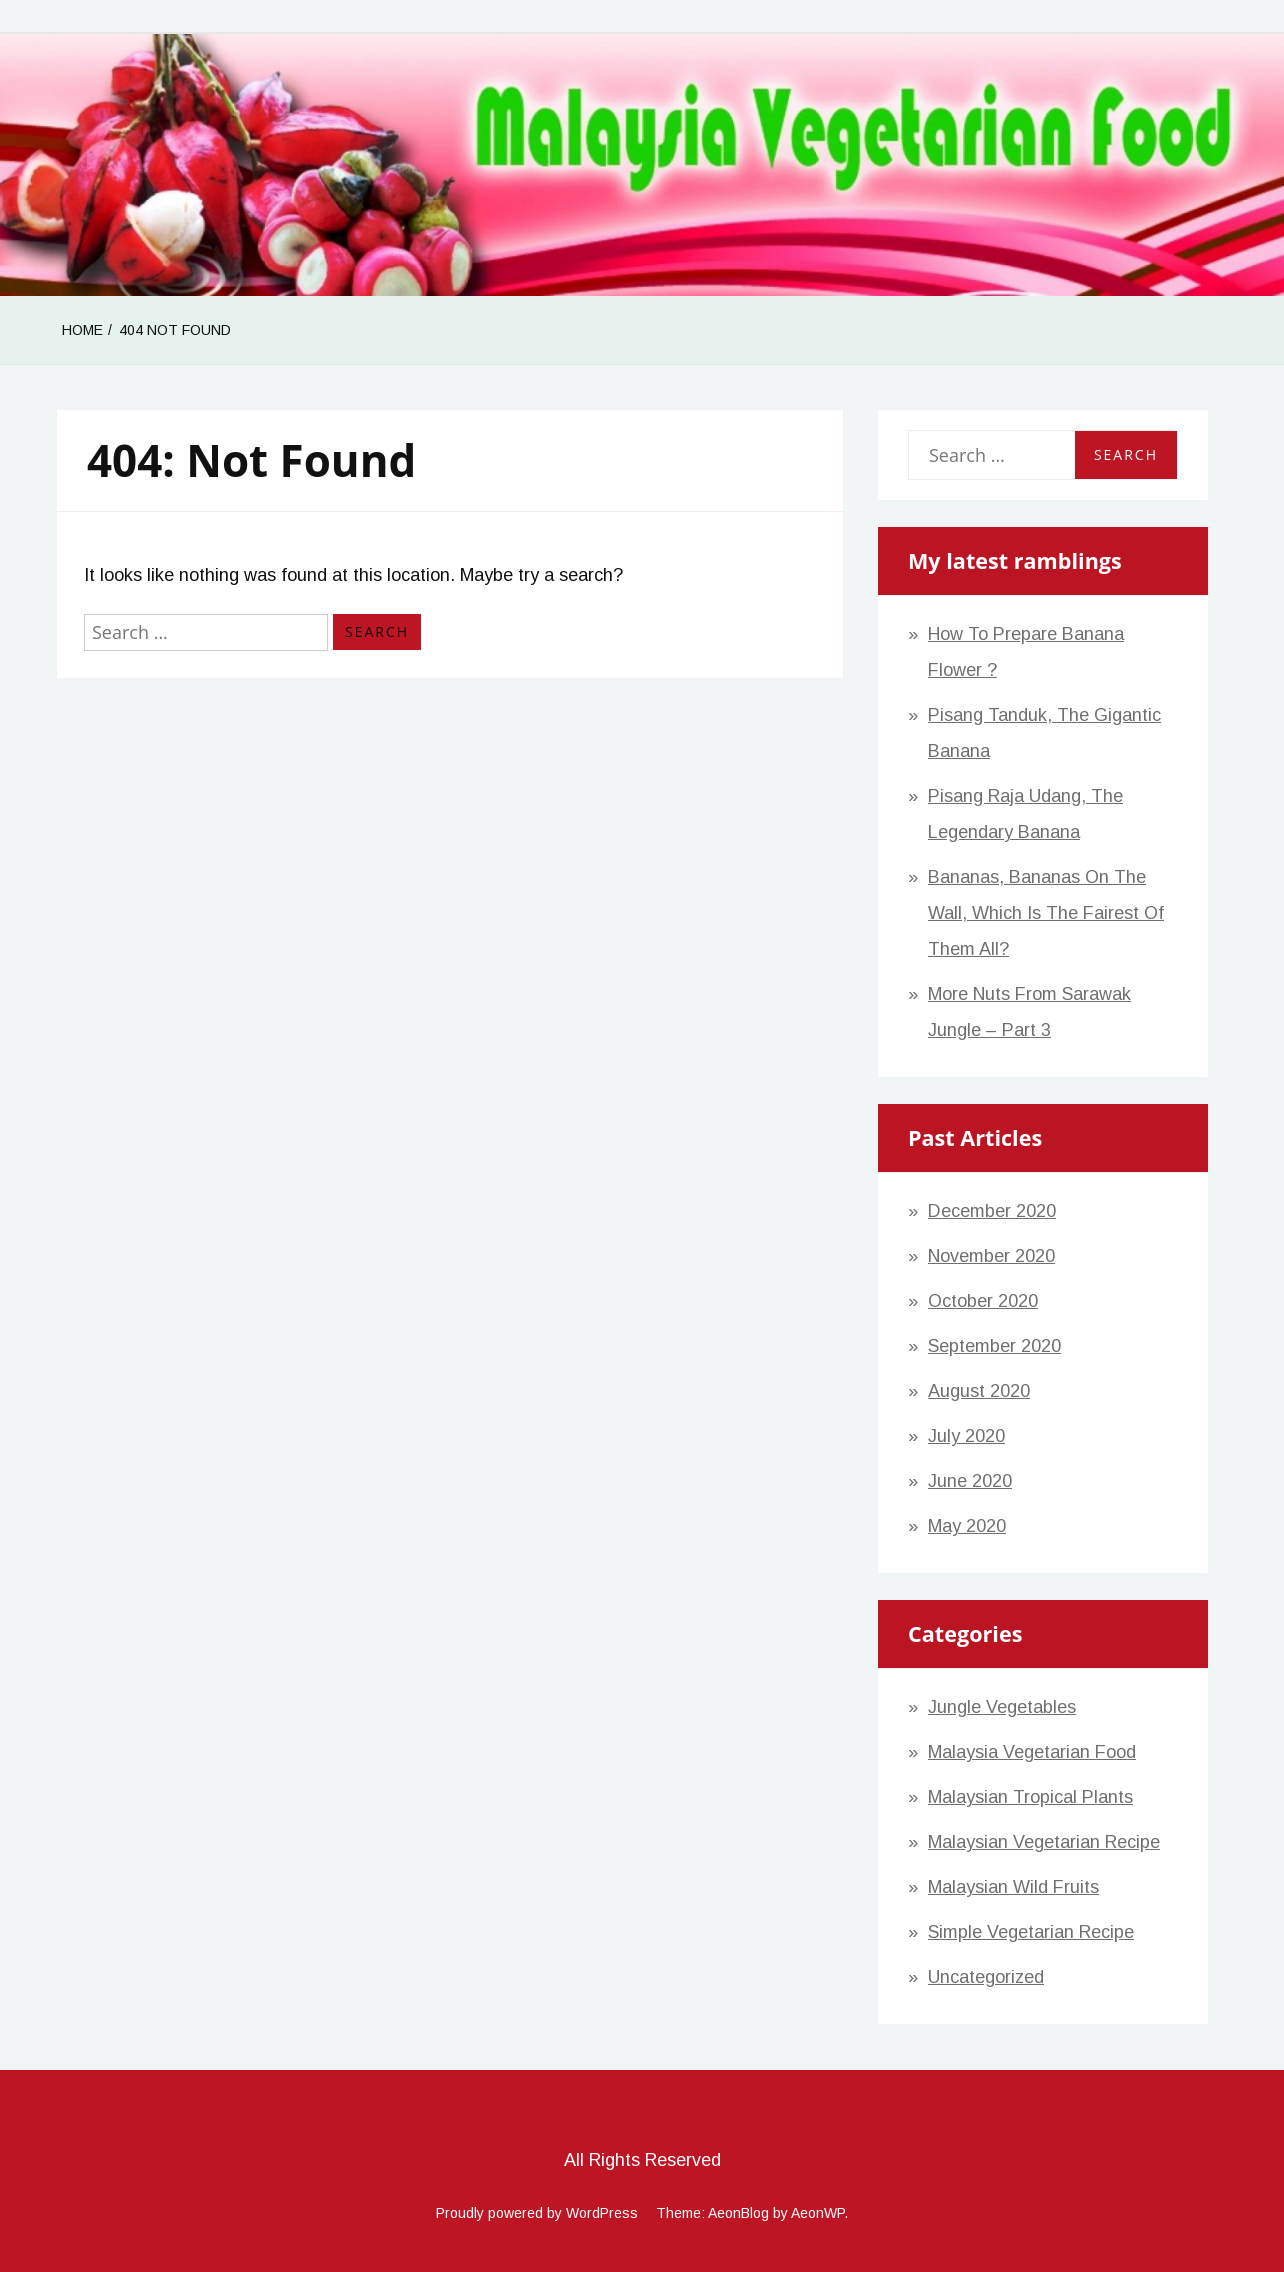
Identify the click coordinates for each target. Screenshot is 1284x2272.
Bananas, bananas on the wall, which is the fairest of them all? (1046, 913)
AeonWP (817, 2213)
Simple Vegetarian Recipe (1031, 1932)
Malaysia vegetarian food (1032, 1752)
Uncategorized (986, 1977)
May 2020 (967, 1526)
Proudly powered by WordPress (537, 2213)
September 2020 (994, 1346)
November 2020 (991, 1256)
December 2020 (992, 1211)
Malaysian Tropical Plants (1030, 1797)
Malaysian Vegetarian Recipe (1044, 1842)
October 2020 (983, 1301)
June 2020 (970, 1481)
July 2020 (966, 1436)
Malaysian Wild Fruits (1013, 1887)
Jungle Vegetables (1002, 1707)
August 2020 (979, 1391)
